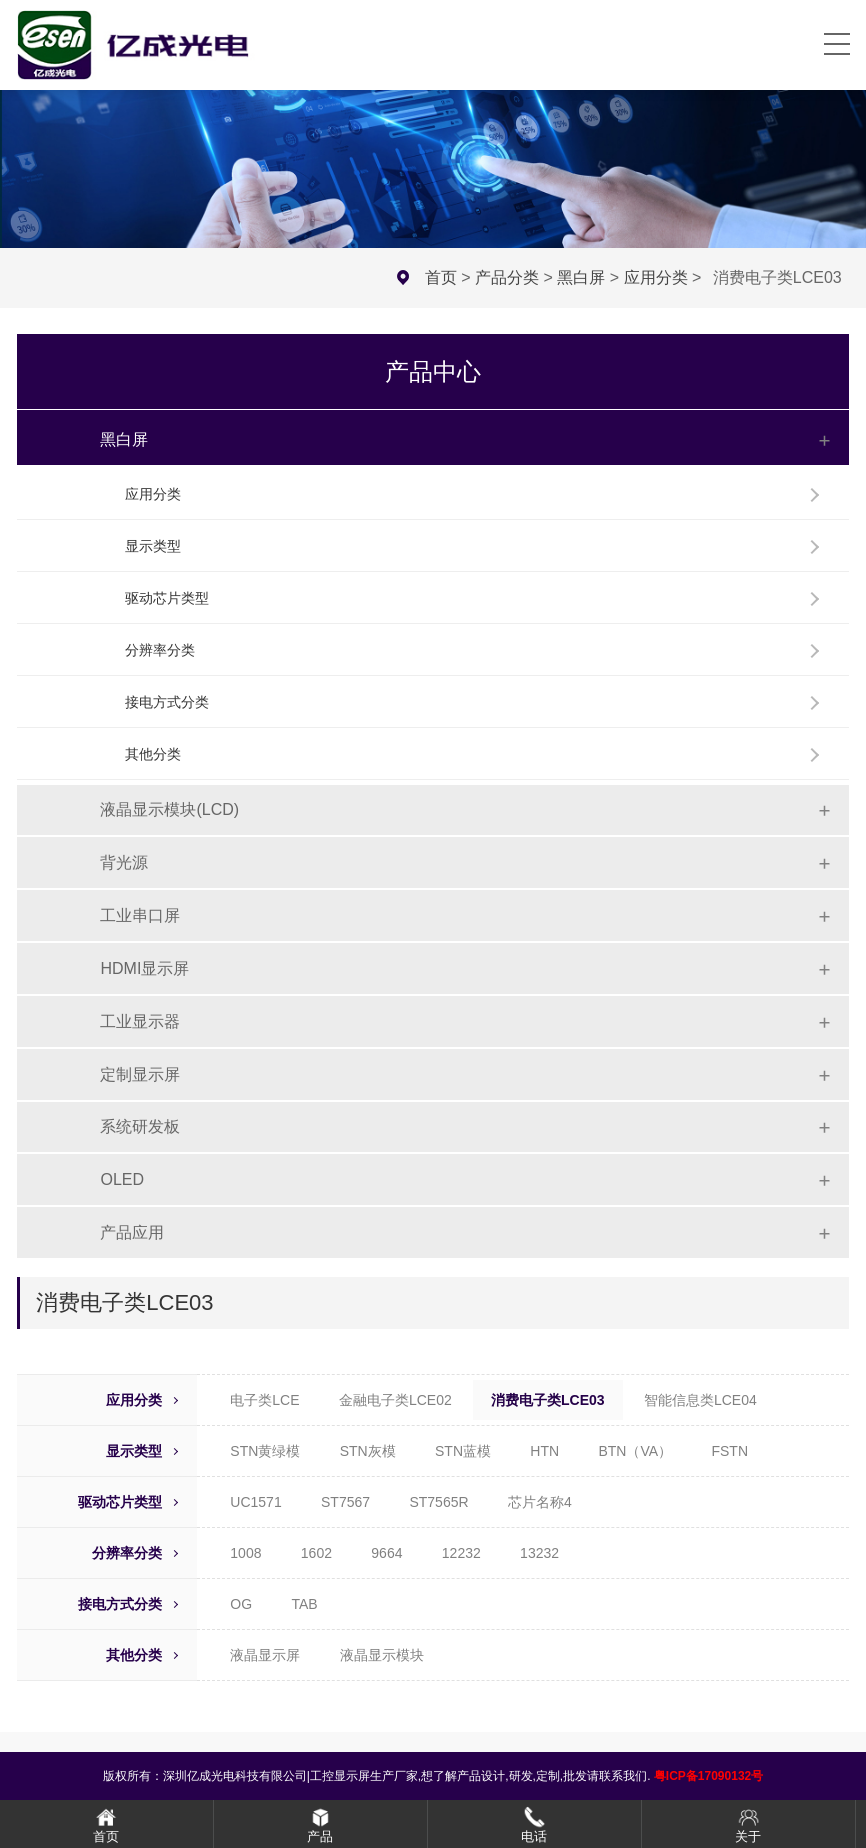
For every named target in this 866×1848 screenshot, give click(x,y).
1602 (316, 1553)
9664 (386, 1553)
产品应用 (132, 1232)
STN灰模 (368, 1451)
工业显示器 (140, 1021)
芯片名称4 (540, 1502)
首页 (441, 277)
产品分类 (507, 277)
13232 (539, 1553)
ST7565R (438, 1502)
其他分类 (153, 754)
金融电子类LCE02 (395, 1400)
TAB (304, 1604)
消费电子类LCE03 (548, 1400)
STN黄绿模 (265, 1451)
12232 (461, 1553)
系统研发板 (140, 1126)
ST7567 (345, 1502)
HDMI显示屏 (144, 968)
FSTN (729, 1451)
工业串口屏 (140, 915)
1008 (245, 1553)
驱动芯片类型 (167, 598)
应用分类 (656, 277)
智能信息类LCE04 (700, 1400)
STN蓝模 (463, 1451)
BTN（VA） (635, 1451)
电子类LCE (264, 1400)
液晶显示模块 (382, 1655)
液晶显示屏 (265, 1655)
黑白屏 (581, 277)
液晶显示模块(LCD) (169, 809)
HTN (544, 1451)
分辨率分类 (160, 650)
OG (241, 1604)
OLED (122, 1179)
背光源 (124, 862)
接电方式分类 (167, 702)
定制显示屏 (140, 1074)
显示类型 (153, 546)
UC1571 (255, 1502)
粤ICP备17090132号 (708, 1776)
